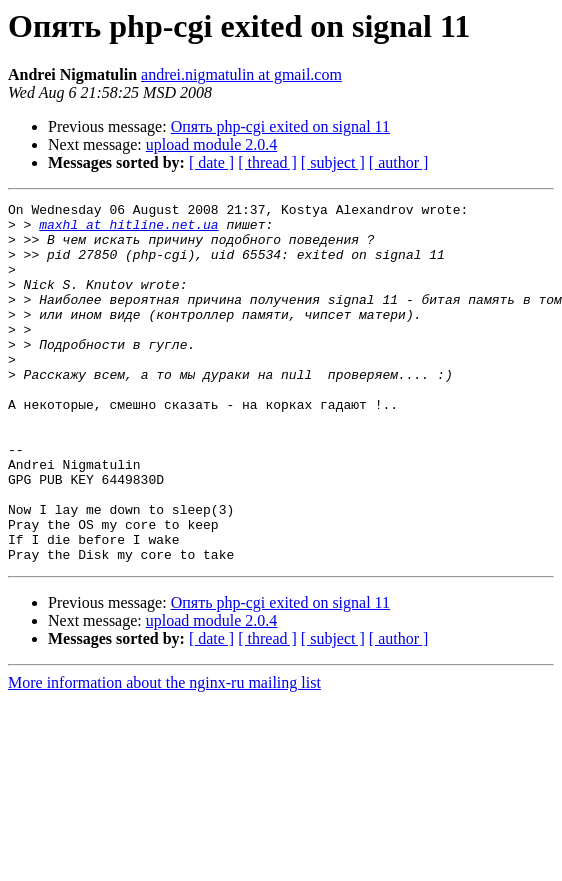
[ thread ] (267, 162)
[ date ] (211, 162)
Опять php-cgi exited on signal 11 (280, 126)
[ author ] (399, 162)
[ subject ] (333, 162)
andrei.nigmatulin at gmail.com (241, 74)
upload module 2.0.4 (212, 144)
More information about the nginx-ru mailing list (164, 754)
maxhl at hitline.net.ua (128, 230)
